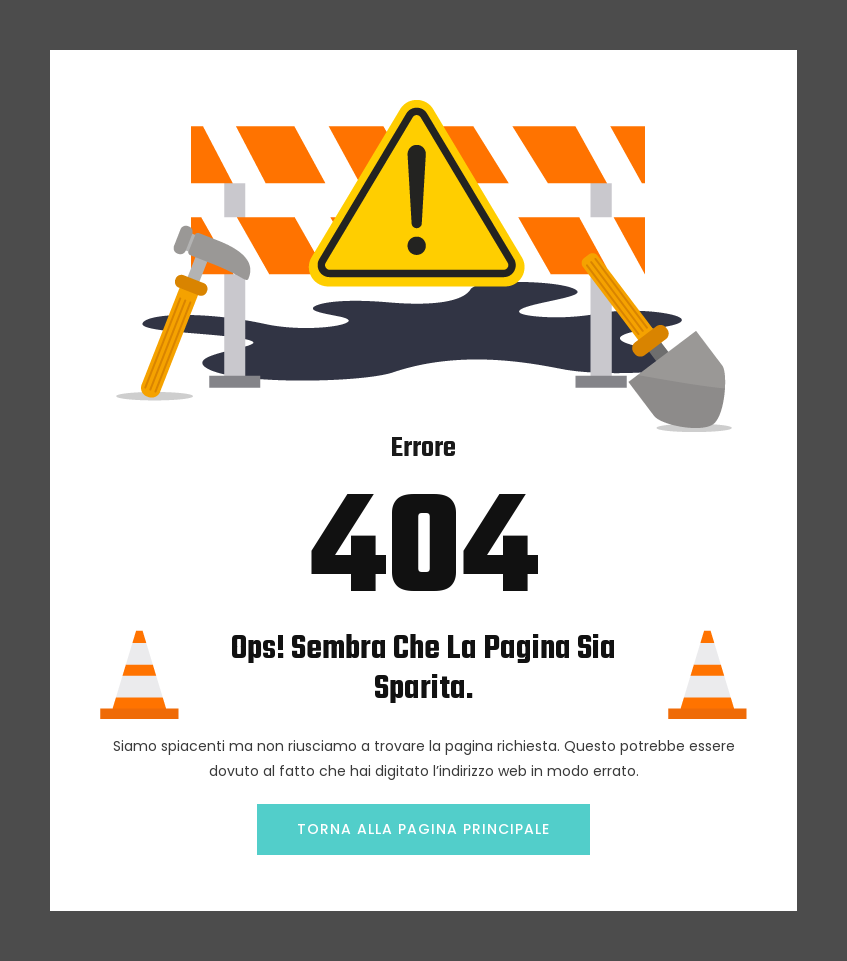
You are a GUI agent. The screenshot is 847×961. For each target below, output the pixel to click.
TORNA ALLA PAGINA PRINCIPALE (423, 829)
